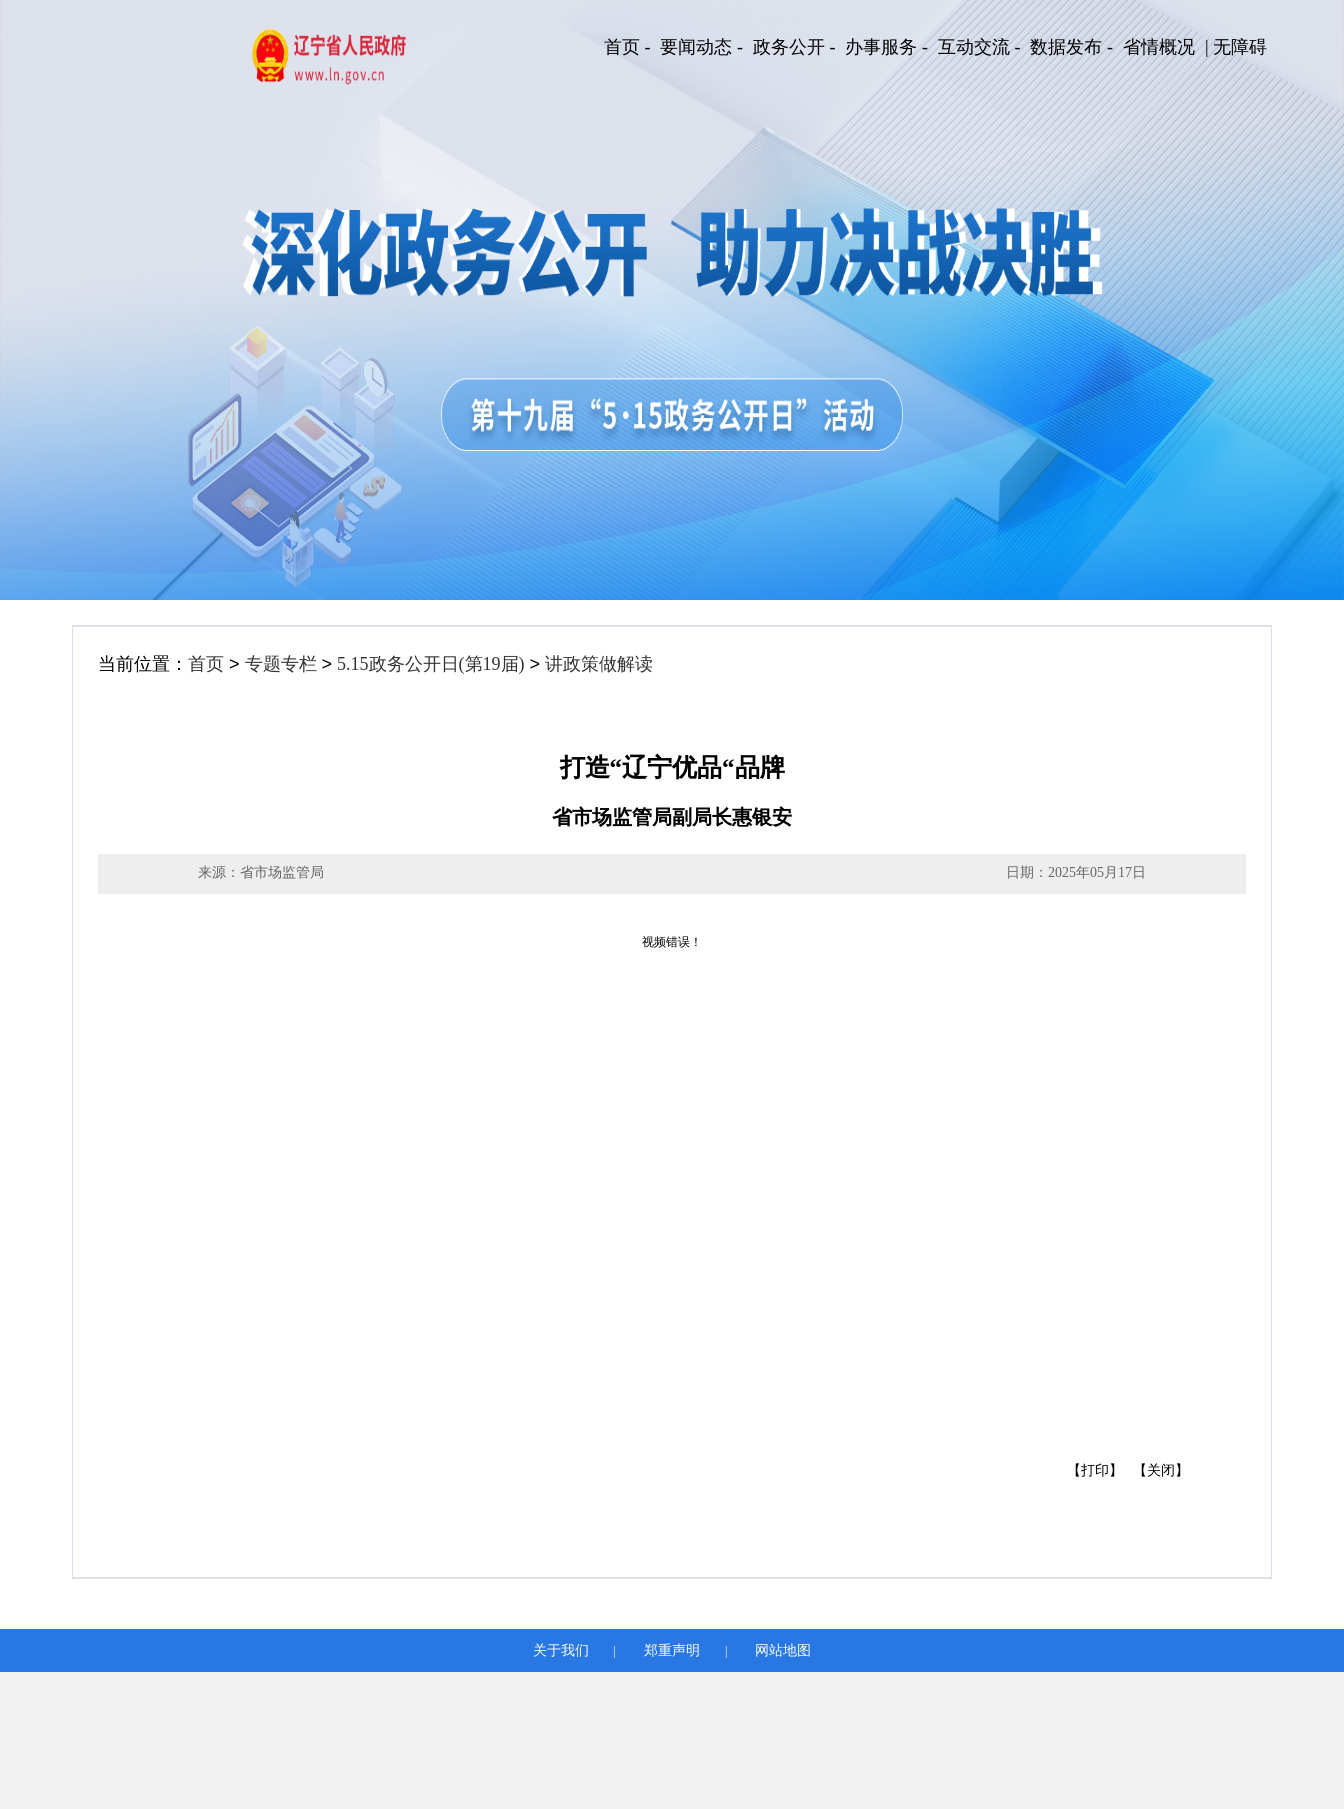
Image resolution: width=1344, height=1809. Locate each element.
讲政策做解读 (599, 664)
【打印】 (1095, 1470)
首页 (206, 664)
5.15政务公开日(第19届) (431, 664)
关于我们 (561, 1650)
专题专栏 (281, 664)
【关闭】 (1161, 1470)
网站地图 (783, 1650)
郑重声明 (672, 1650)
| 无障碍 (1236, 47)
